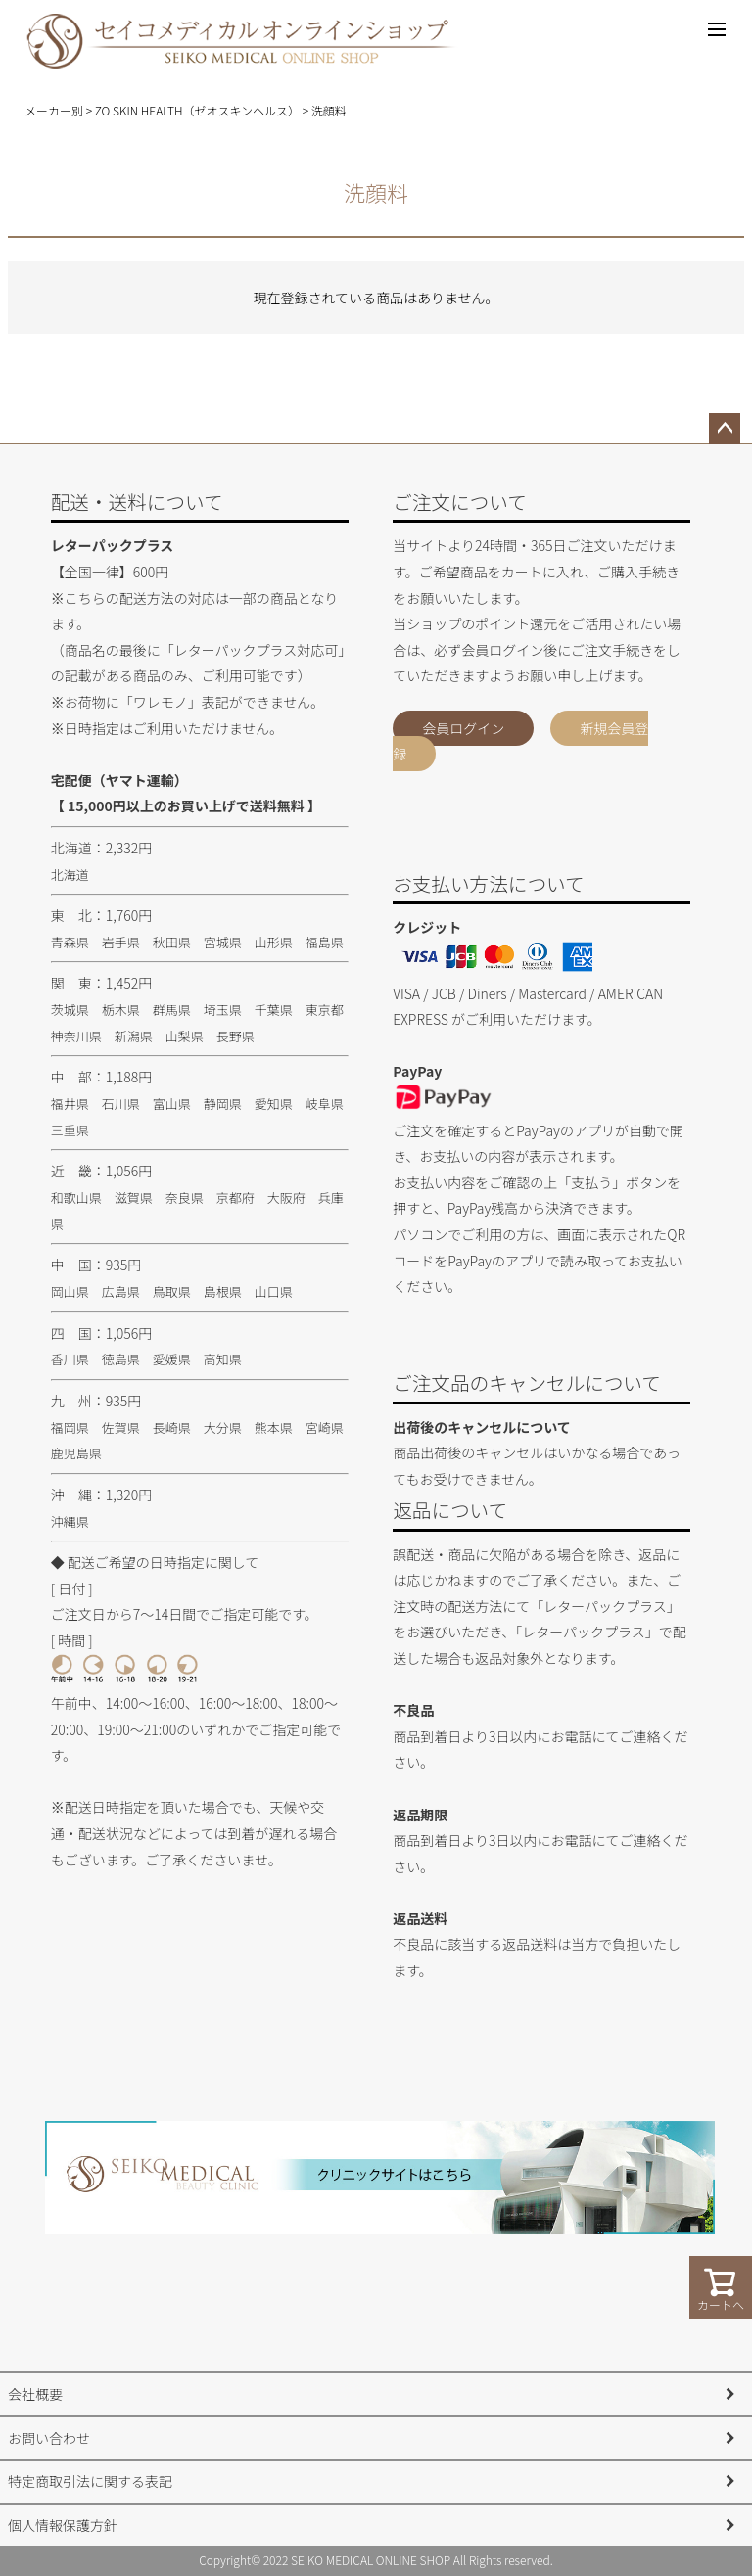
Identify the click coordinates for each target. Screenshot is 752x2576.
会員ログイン (463, 728)
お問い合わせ (49, 2438)
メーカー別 (53, 110)
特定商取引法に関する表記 (90, 2481)
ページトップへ (724, 428)
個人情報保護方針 (63, 2525)
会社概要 (35, 2394)
